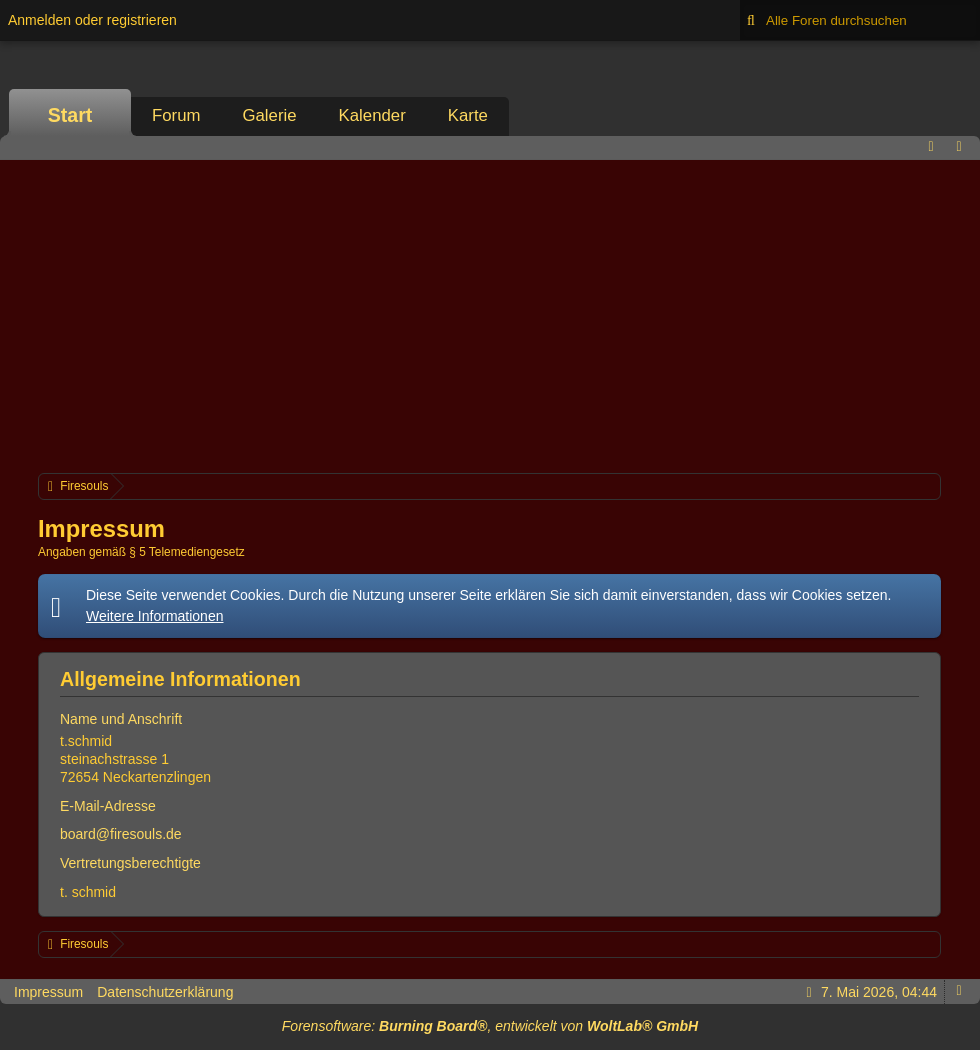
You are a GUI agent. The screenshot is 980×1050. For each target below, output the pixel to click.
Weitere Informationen (154, 616)
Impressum (48, 992)
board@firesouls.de (121, 834)
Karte (468, 115)
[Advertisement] (489, 314)
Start (70, 115)
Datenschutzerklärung (165, 992)
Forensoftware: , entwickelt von (490, 1026)
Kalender (372, 115)
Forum (176, 115)
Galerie (269, 115)
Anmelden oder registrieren (92, 20)
